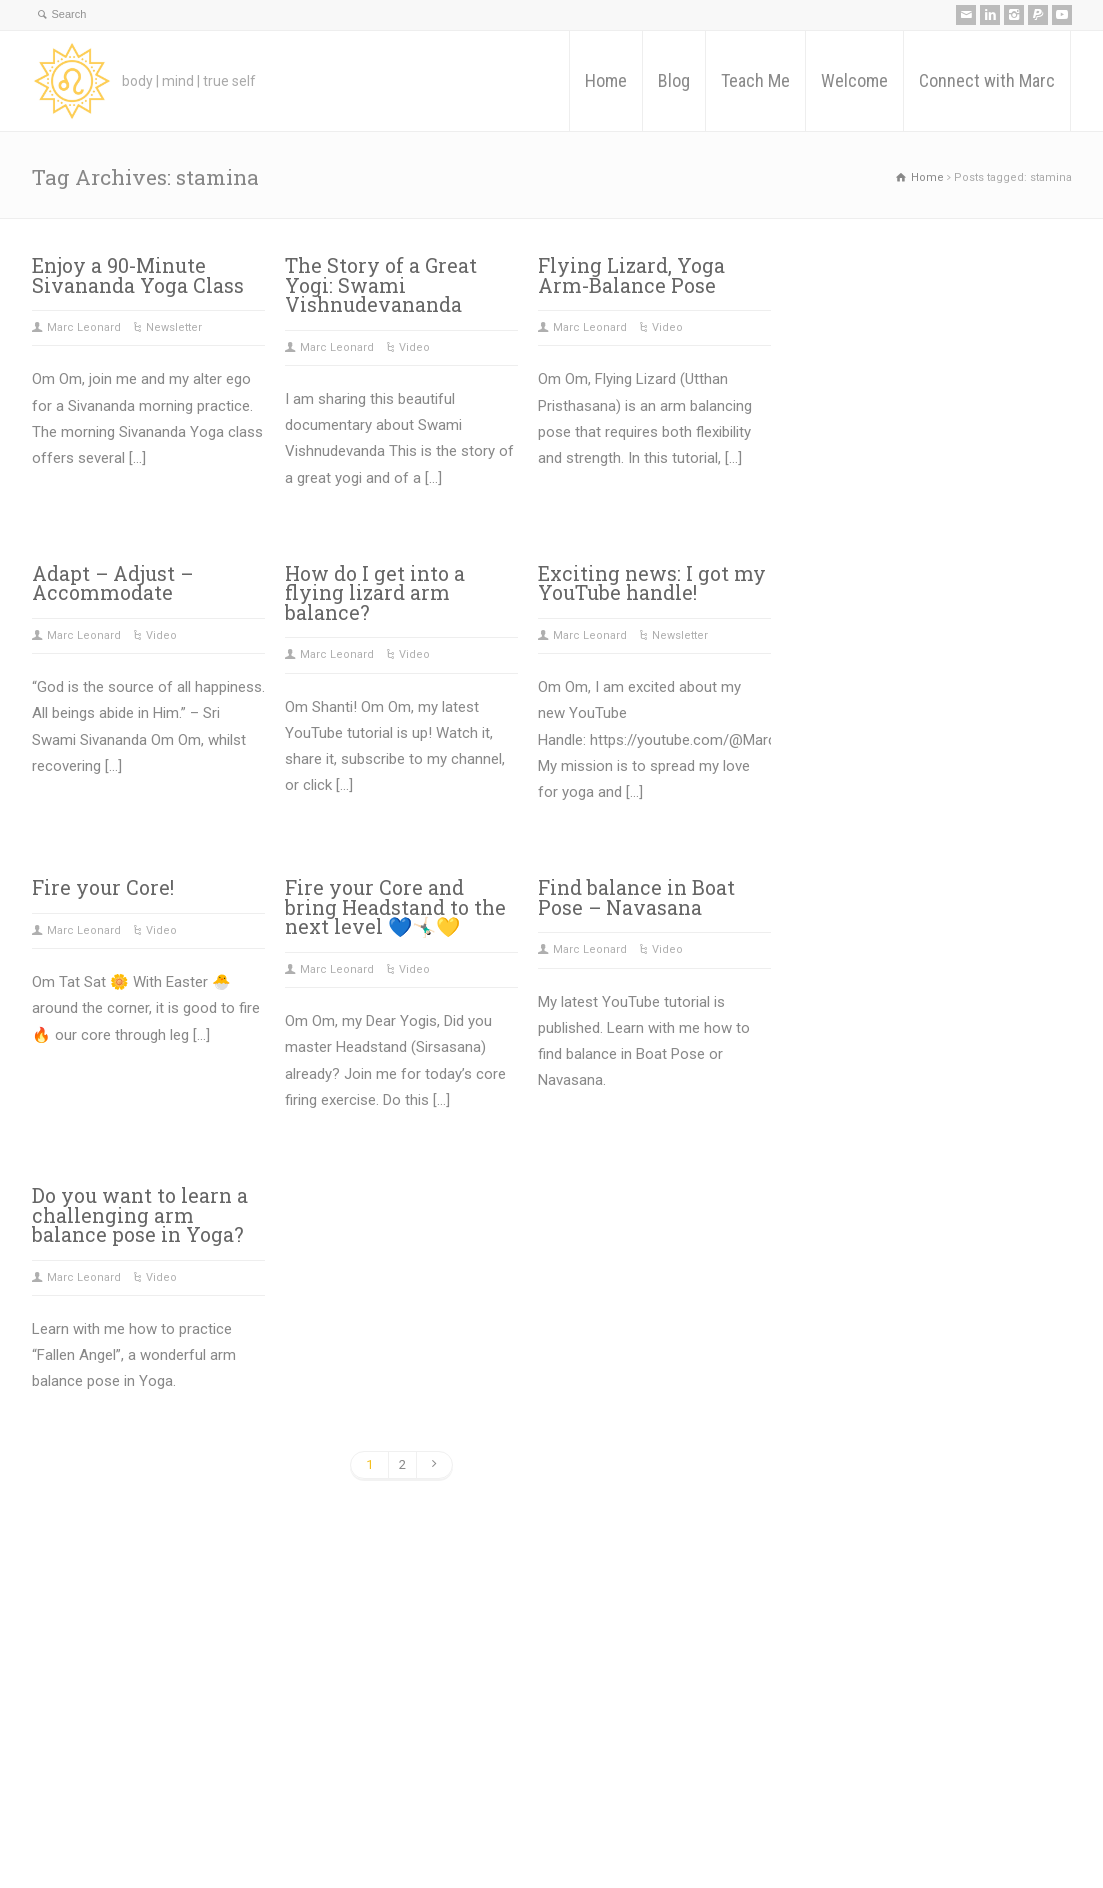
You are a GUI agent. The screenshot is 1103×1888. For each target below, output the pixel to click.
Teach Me (755, 80)
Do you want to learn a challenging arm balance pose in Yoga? (140, 1215)
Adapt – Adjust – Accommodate (112, 583)
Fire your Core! (103, 887)
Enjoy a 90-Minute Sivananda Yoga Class (138, 275)
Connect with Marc (987, 80)
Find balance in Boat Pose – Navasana (636, 897)
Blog (674, 80)
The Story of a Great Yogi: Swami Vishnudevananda (381, 285)
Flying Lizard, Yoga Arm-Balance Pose (631, 275)
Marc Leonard (84, 327)
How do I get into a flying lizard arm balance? (375, 593)
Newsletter (174, 327)
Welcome (854, 80)
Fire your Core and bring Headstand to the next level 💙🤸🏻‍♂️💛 (395, 907)
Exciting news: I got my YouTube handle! (652, 583)
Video (414, 347)
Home (606, 80)
